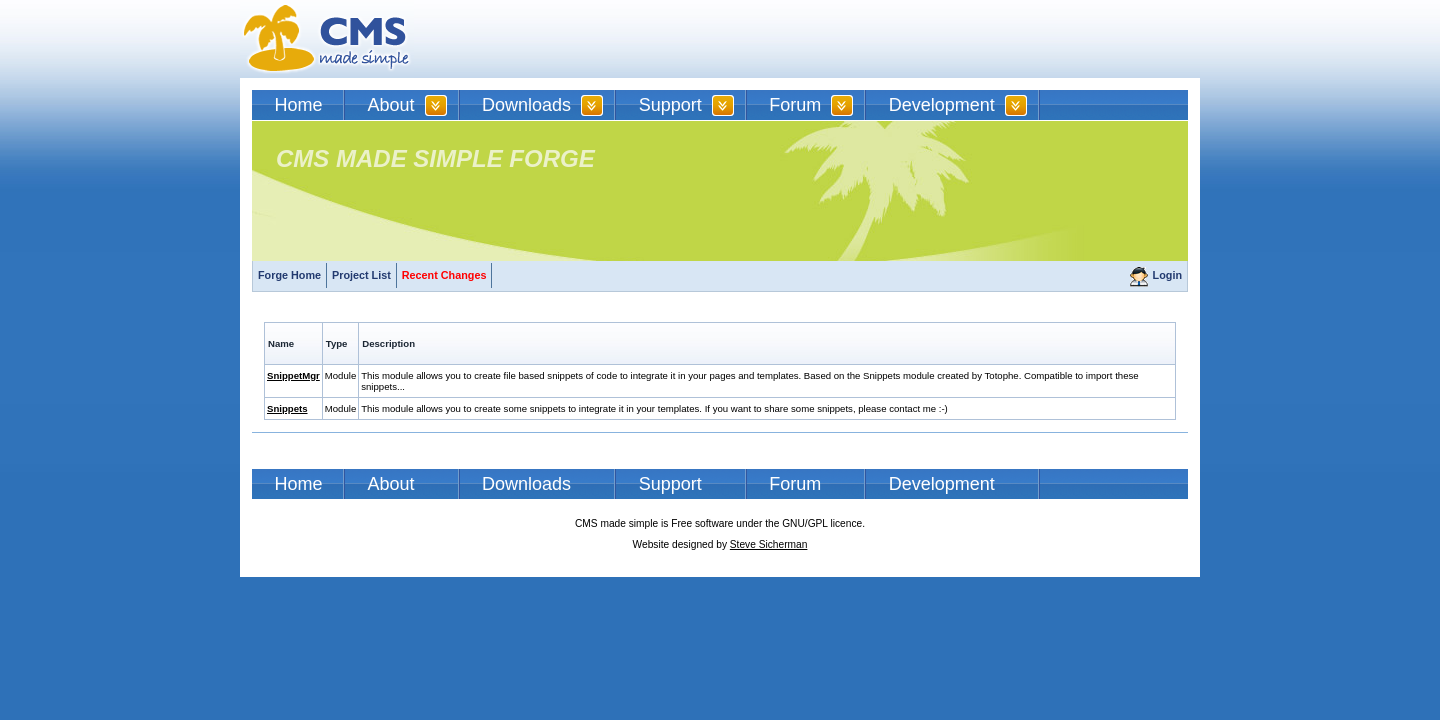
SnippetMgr (293, 375)
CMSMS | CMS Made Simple (327, 39)
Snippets (287, 408)
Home (299, 105)
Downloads (526, 105)
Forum (795, 105)
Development (942, 105)
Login (1167, 275)
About (391, 105)
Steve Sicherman (769, 544)
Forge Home (289, 275)
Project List (361, 275)
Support (670, 105)
